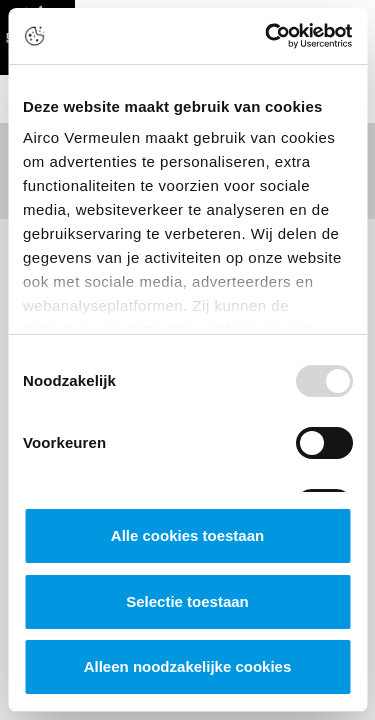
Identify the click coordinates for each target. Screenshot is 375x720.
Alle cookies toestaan (187, 535)
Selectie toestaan (187, 601)
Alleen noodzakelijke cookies (188, 666)
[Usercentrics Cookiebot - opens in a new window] (267, 36)
